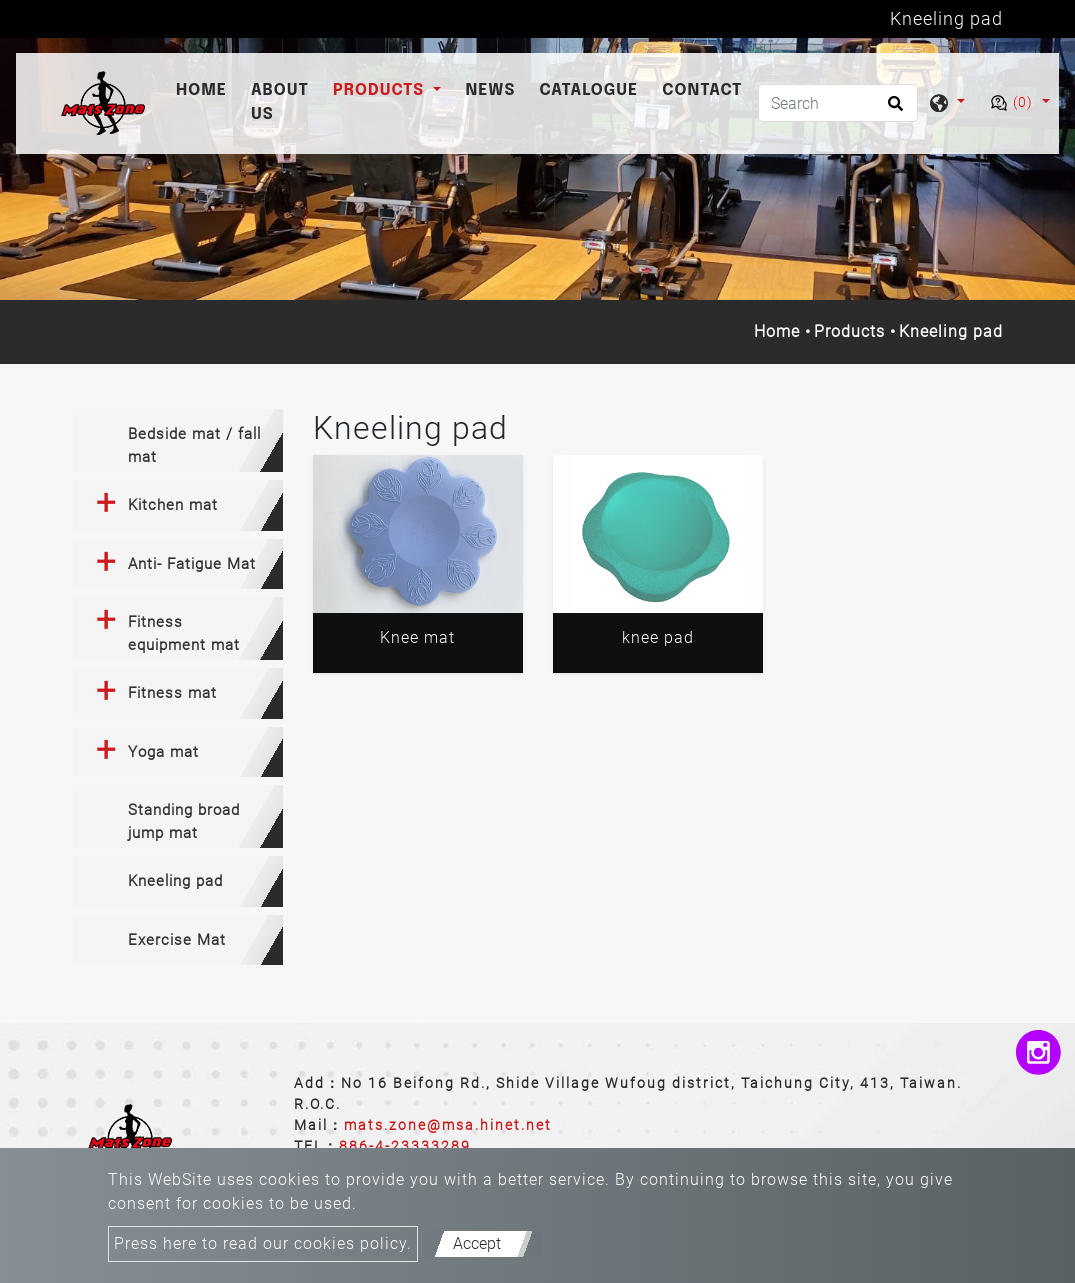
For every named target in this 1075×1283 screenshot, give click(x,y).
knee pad (658, 637)
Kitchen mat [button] (173, 505)
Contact (702, 90)
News (490, 90)
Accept (477, 1243)
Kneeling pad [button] (175, 881)
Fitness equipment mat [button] (184, 633)
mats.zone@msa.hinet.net (448, 1125)
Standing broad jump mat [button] (184, 821)
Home (205, 88)
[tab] (178, 440)
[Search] (838, 103)
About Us (280, 102)
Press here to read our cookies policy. (263, 1243)
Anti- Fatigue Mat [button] (192, 564)
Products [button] (381, 90)
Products (849, 331)
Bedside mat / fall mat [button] (194, 445)
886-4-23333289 (405, 1146)
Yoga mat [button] (163, 752)
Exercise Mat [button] (177, 940)
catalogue (588, 90)
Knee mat (417, 637)
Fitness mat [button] (172, 693)
